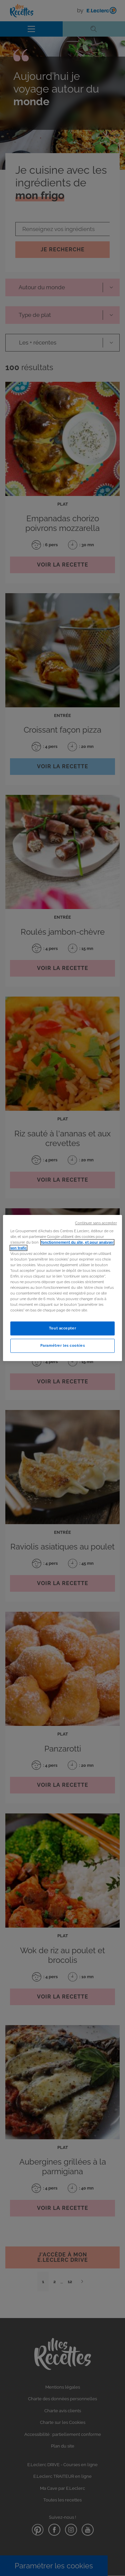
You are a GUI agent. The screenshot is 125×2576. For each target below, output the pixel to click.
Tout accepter (62, 1328)
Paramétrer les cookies (62, 1345)
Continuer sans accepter (96, 1223)
